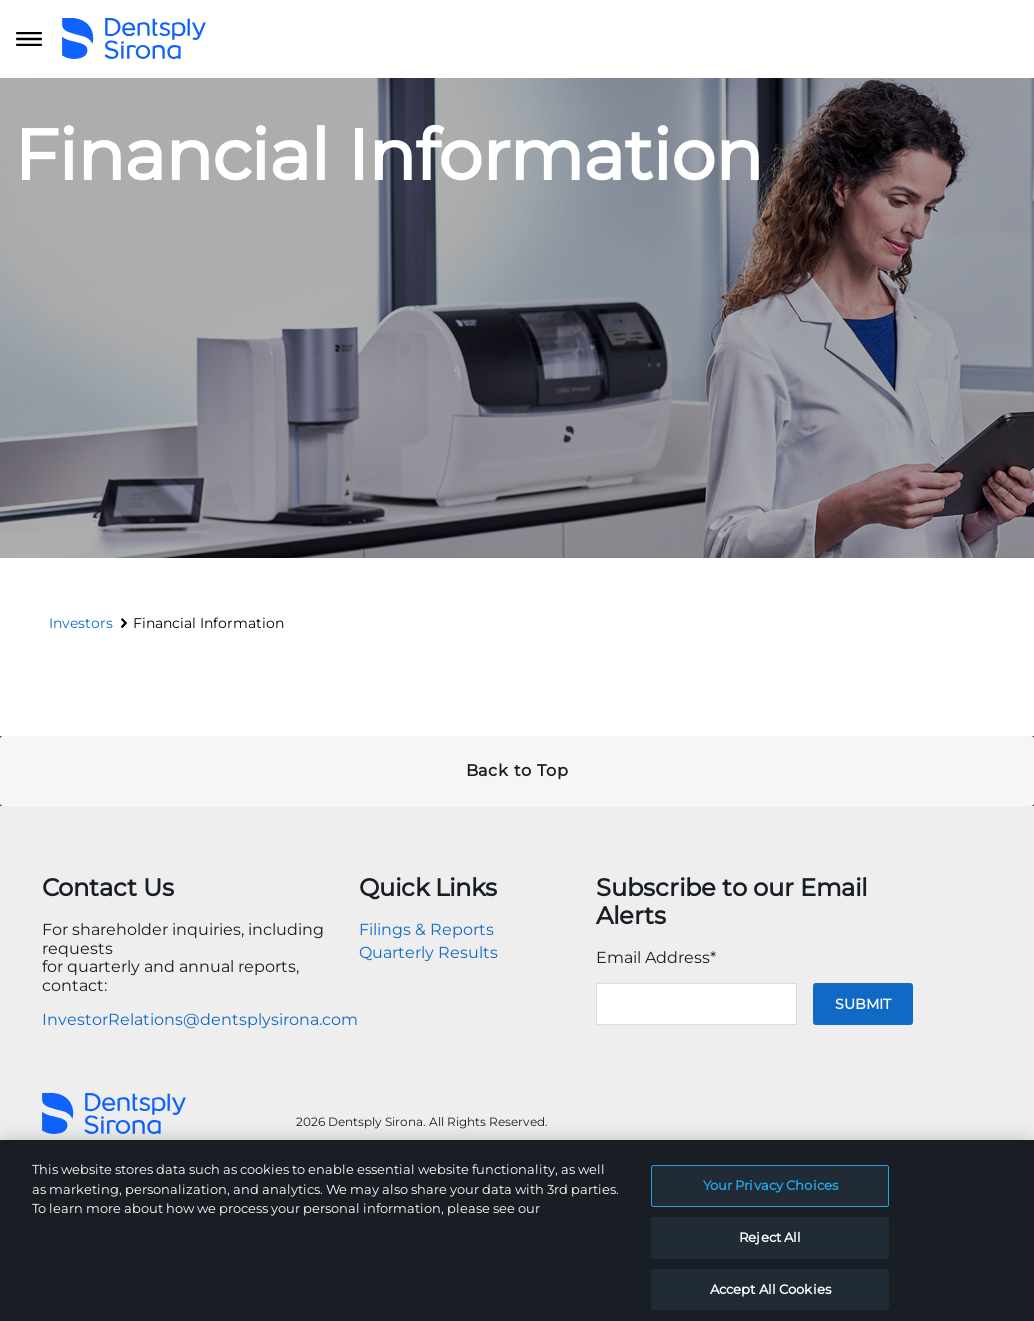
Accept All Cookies (770, 1299)
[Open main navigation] (29, 39)
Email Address (656, 957)
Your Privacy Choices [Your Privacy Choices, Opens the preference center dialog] (771, 1196)
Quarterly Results (428, 952)
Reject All (770, 1248)
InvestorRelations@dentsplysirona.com (200, 1019)
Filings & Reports (426, 929)
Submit (863, 1004)
